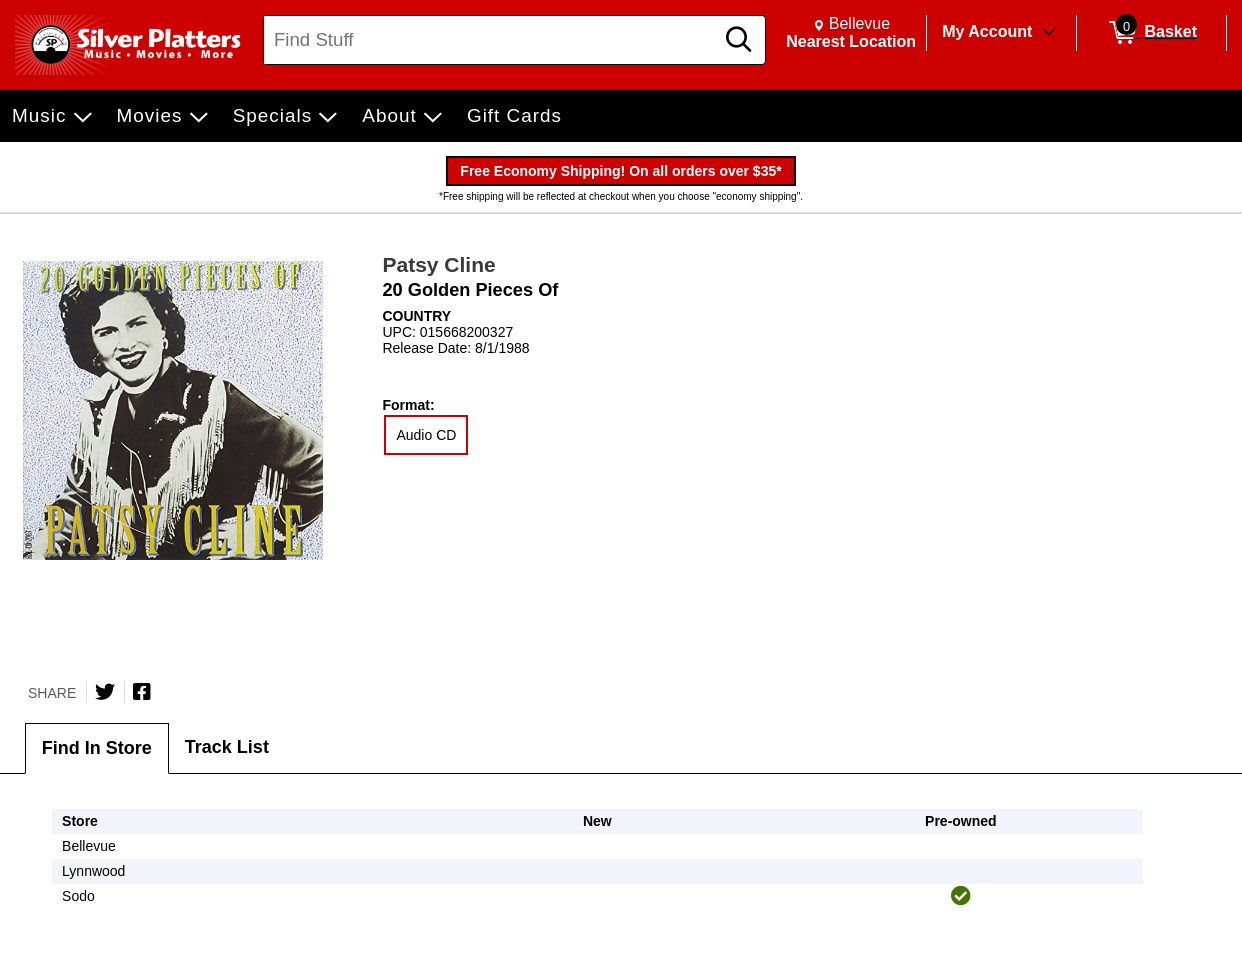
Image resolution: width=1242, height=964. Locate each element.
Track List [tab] (227, 747)
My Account (987, 31)
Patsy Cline (438, 264)
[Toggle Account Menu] (1049, 33)
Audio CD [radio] (426, 435)
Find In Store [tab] (97, 748)
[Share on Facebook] (142, 692)
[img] (961, 896)
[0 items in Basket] (1151, 33)
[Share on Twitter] (105, 692)
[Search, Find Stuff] (491, 40)
